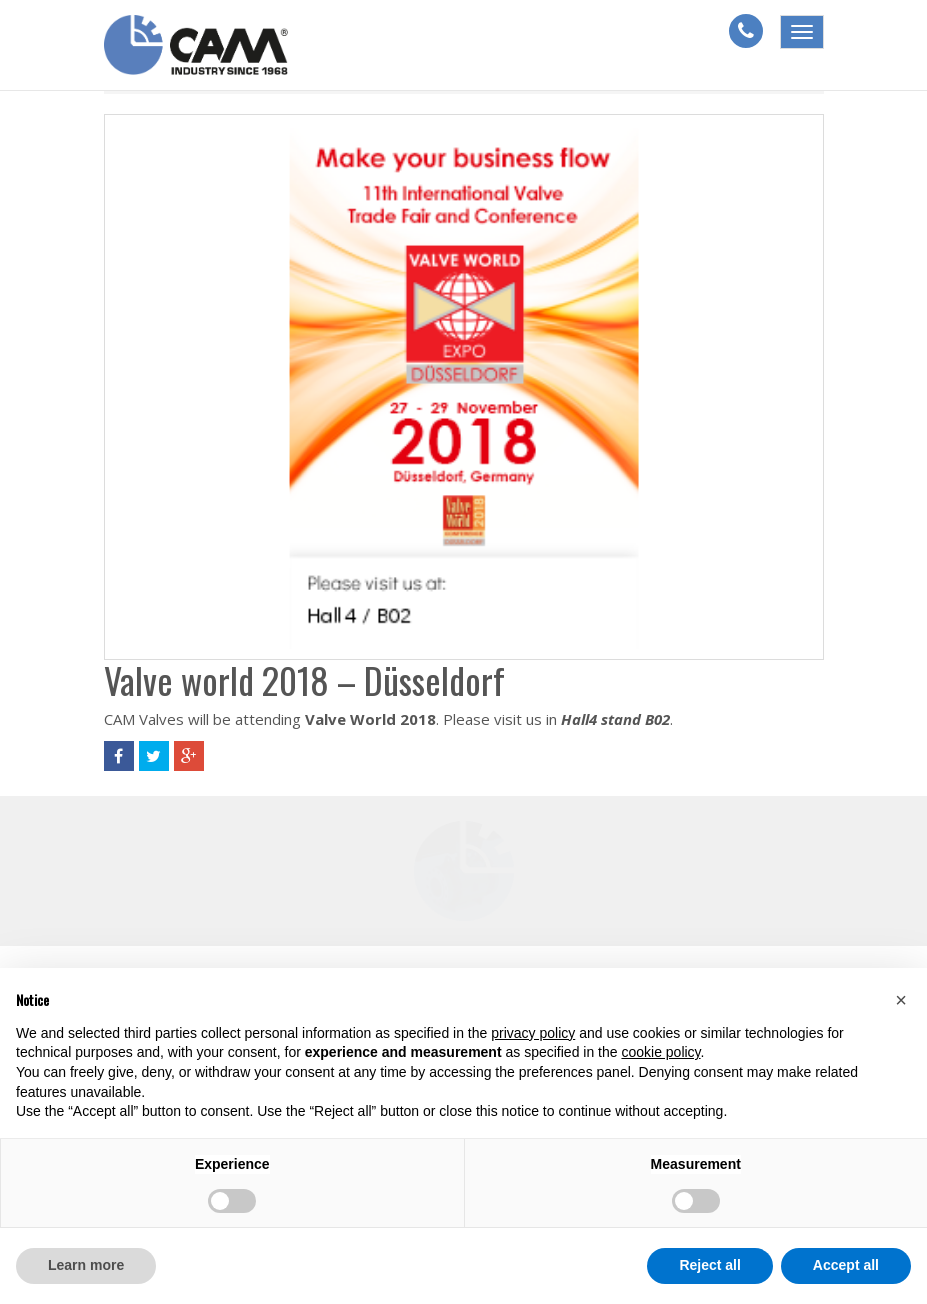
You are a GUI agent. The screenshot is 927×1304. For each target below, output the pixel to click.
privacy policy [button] (533, 1033)
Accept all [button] (846, 1265)
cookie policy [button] (660, 1052)
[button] (901, 1000)
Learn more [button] (86, 1265)
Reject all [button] (709, 1265)
